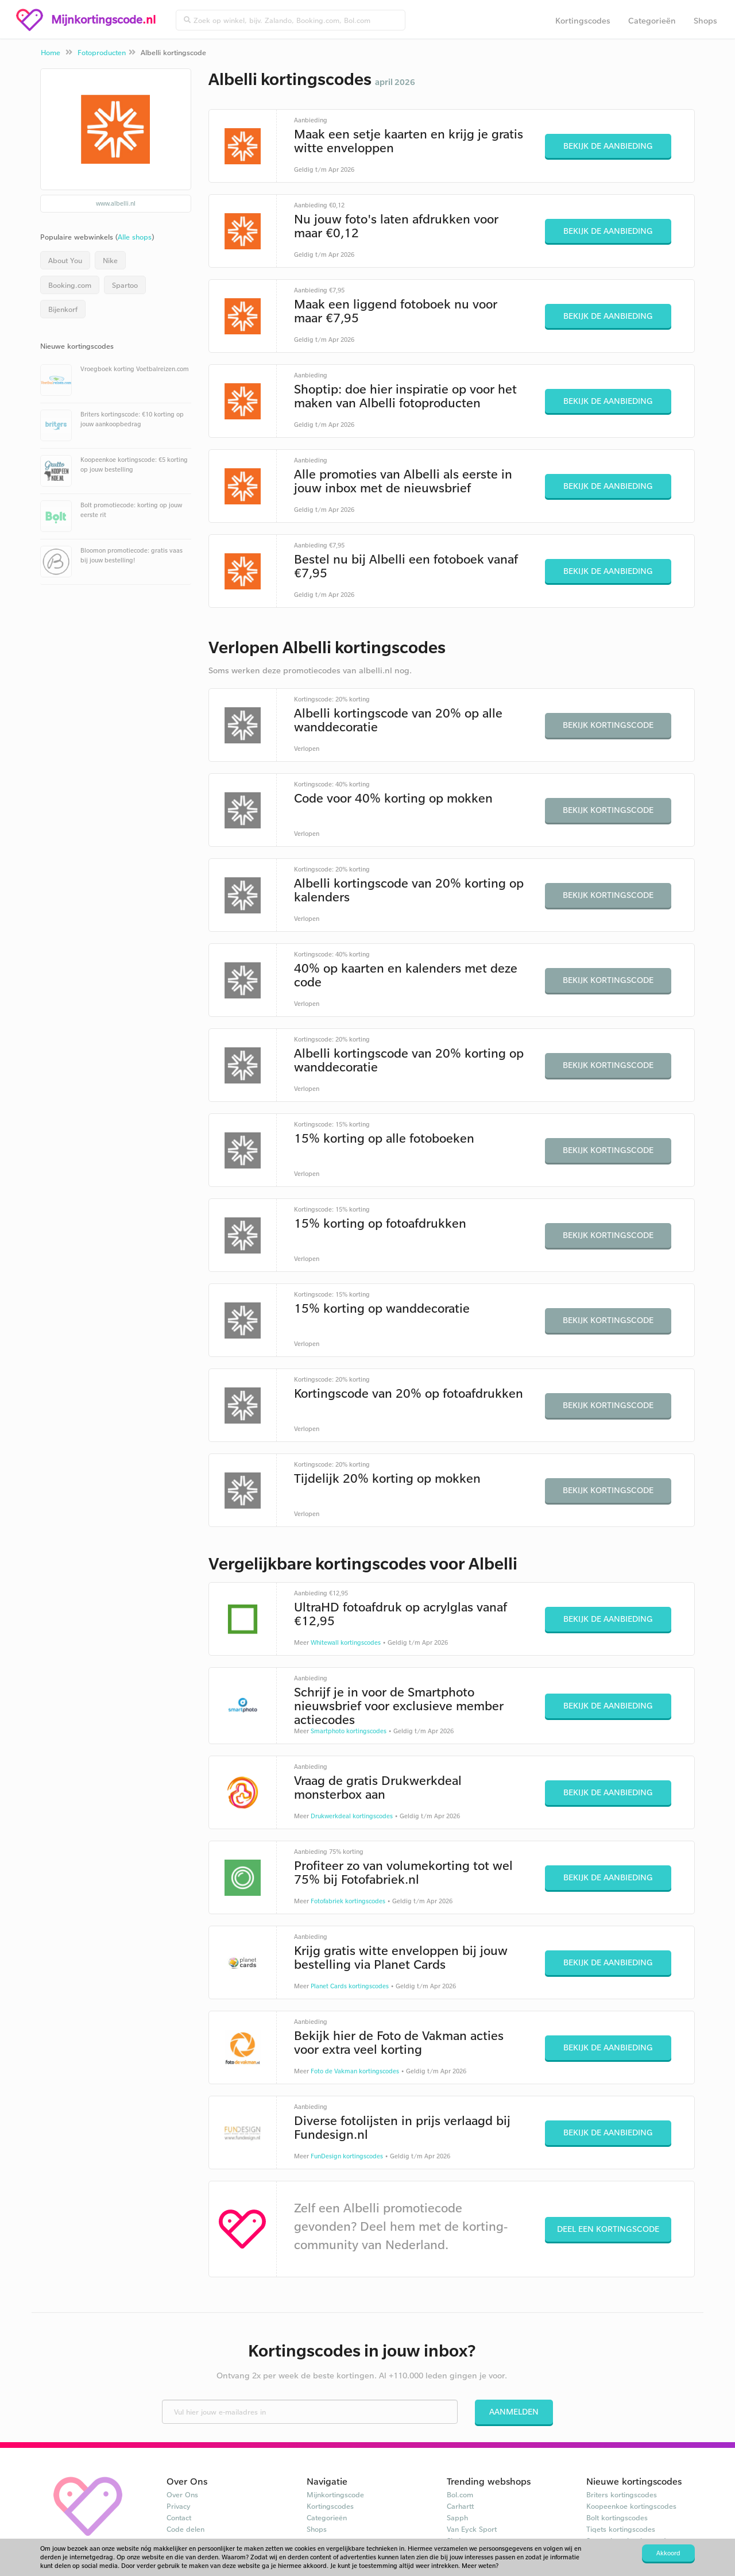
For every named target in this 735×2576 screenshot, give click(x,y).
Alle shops (135, 236)
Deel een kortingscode (608, 2228)
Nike (110, 260)
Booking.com (69, 285)
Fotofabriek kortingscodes (348, 1901)
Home (50, 52)
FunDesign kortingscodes (347, 2156)
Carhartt (460, 2506)
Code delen (185, 2528)
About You (65, 260)
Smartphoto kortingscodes (348, 1731)
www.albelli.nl (116, 203)
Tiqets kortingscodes (620, 2528)
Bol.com (460, 2494)
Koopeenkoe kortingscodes (631, 2506)
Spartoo (125, 285)
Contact (179, 2517)
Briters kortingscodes (621, 2494)
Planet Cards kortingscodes (350, 1986)
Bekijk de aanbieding (608, 145)
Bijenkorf (63, 309)
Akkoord (668, 2553)
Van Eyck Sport (472, 2528)
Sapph (457, 2517)
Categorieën (652, 20)
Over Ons (182, 2494)
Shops (705, 20)
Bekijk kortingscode (608, 724)
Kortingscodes (582, 20)
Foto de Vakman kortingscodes (355, 2071)
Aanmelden (514, 2411)
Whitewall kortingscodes (346, 1642)
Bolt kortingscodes (617, 2517)
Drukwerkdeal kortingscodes (352, 1816)
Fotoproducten (102, 52)
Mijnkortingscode (335, 2494)
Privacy (179, 2506)
